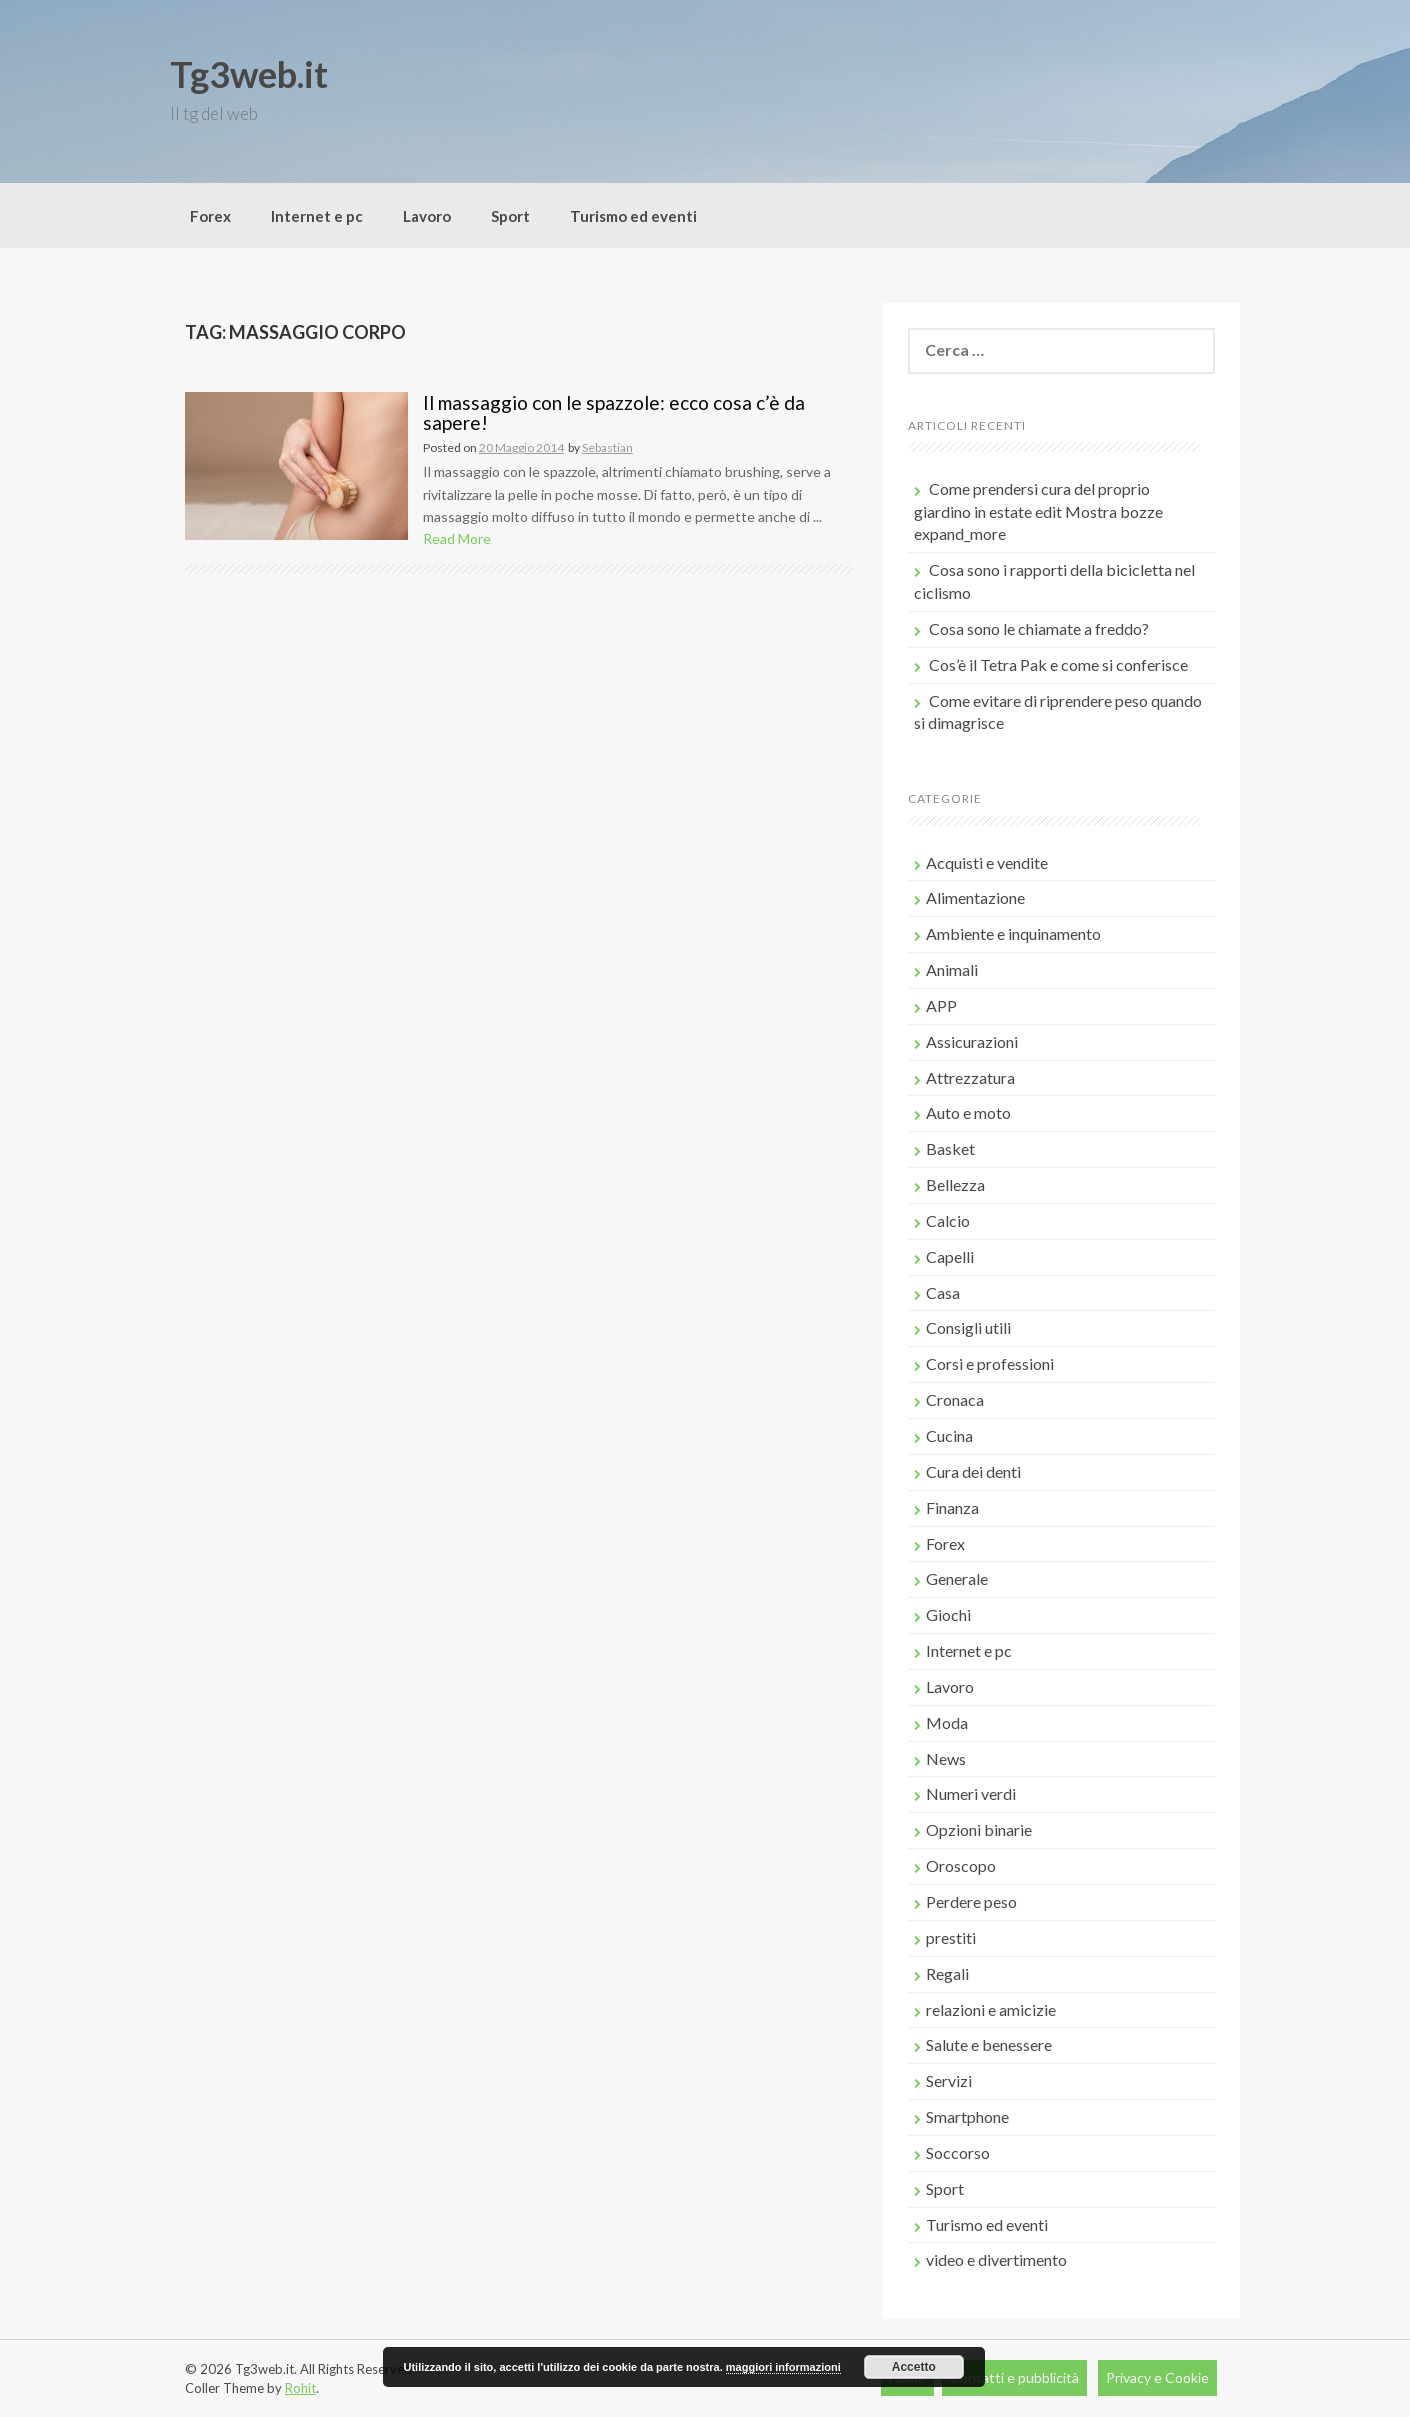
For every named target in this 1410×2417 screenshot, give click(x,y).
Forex (210, 216)
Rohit (300, 2388)
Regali (947, 1973)
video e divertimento (996, 2259)
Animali (952, 969)
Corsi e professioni (990, 1363)
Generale (957, 1578)
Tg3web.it (249, 74)
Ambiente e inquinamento (1013, 933)
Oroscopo (961, 1865)
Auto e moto (968, 1112)
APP (941, 1005)
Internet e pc (317, 216)
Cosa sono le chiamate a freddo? (1039, 628)
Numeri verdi (971, 1793)
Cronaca (955, 1399)
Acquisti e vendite (987, 862)
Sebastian (607, 447)
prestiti (951, 1937)
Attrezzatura (970, 1077)
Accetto (914, 2367)
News (946, 1758)
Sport (510, 216)
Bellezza (955, 1184)
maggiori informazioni (783, 2367)
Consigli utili (968, 1327)
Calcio (948, 1220)
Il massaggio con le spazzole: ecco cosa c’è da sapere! (614, 413)
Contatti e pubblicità (1014, 2377)
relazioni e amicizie (991, 2009)
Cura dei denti (973, 1471)
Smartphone (967, 2116)
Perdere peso (971, 1901)
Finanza (952, 1507)
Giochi (948, 1614)
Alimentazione (975, 897)
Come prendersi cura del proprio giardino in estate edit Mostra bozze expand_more (1038, 511)
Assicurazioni (972, 1041)
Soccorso (958, 2152)
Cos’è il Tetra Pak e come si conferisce (1058, 664)
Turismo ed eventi (633, 216)
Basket (950, 1148)
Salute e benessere (989, 2044)
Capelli (950, 1256)
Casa (943, 1292)
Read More (457, 538)
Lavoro (427, 216)
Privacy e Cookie (1157, 2377)
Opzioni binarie (979, 1829)
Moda (947, 1722)
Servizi (949, 2080)
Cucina (949, 1435)
